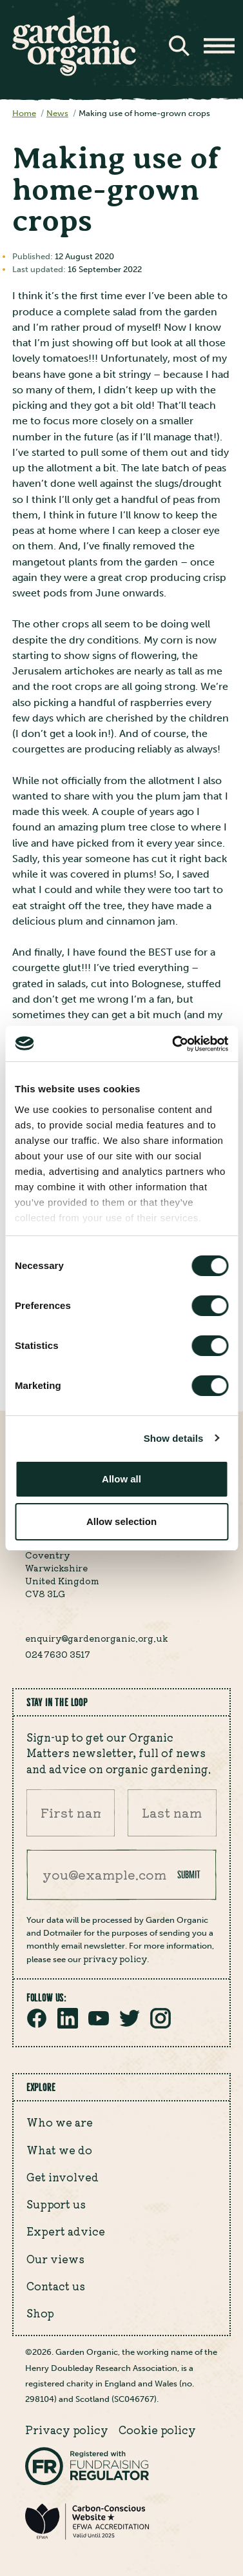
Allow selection (121, 1521)
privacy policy (115, 1958)
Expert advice (65, 2231)
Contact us (55, 2286)
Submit (188, 1874)
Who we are (59, 2122)
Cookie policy (157, 2429)
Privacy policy (66, 2429)
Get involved (62, 2177)
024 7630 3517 (57, 1653)
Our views (55, 2258)
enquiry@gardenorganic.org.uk (96, 1637)
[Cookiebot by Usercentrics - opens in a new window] (173, 1044)
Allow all (121, 1478)
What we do (59, 2150)
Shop (40, 2313)
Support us (56, 2204)
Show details (174, 1438)
